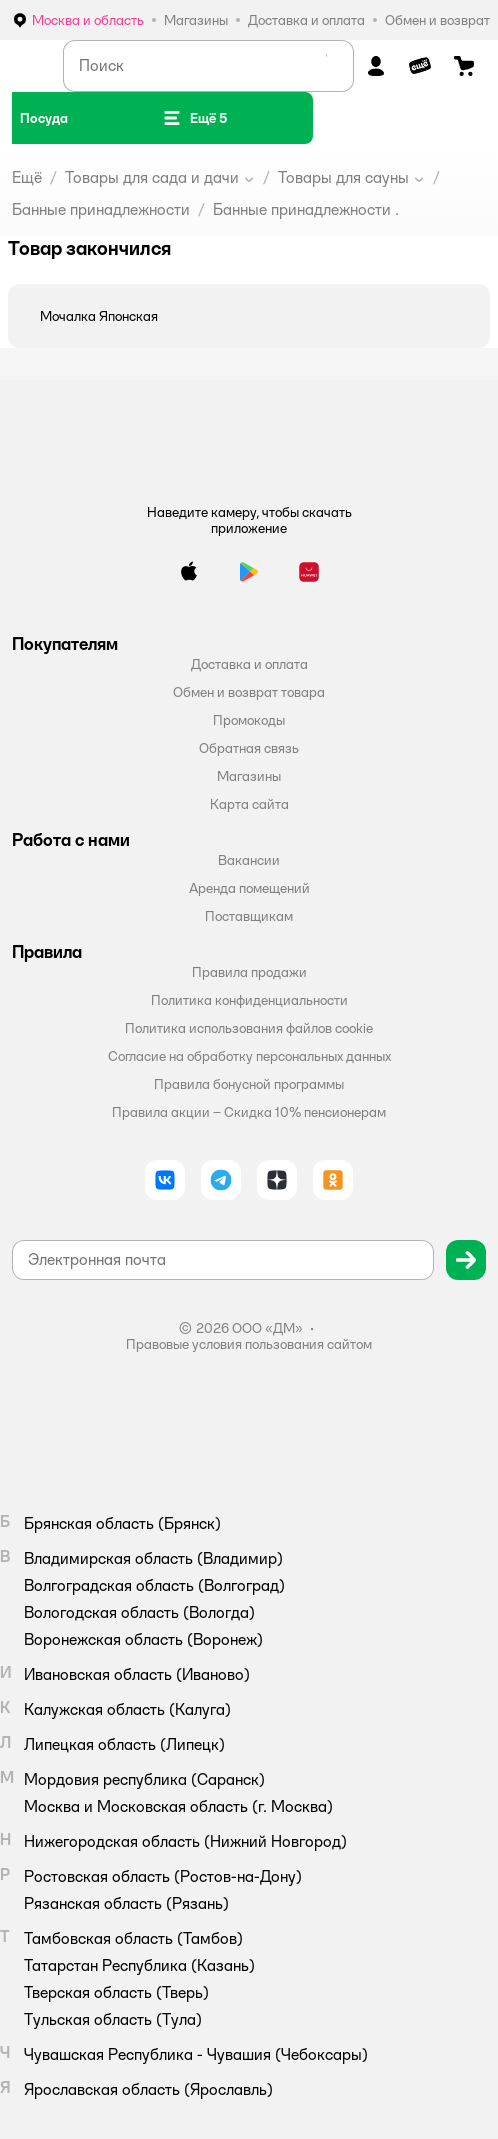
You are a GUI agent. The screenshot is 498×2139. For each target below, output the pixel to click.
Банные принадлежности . (306, 209)
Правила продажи (249, 972)
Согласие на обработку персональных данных (249, 1056)
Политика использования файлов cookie (249, 1028)
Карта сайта (249, 804)
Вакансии (249, 860)
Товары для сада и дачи (152, 177)
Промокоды (249, 720)
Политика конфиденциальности (249, 1000)
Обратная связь (249, 748)
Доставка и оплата (249, 664)
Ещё (27, 177)
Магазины (249, 776)
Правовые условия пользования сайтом (249, 1344)
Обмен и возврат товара (249, 692)
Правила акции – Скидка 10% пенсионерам (249, 1112)
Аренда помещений (249, 888)
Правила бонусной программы (249, 1084)
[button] (194, 118)
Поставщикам (249, 916)
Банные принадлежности (101, 209)
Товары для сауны (343, 177)
